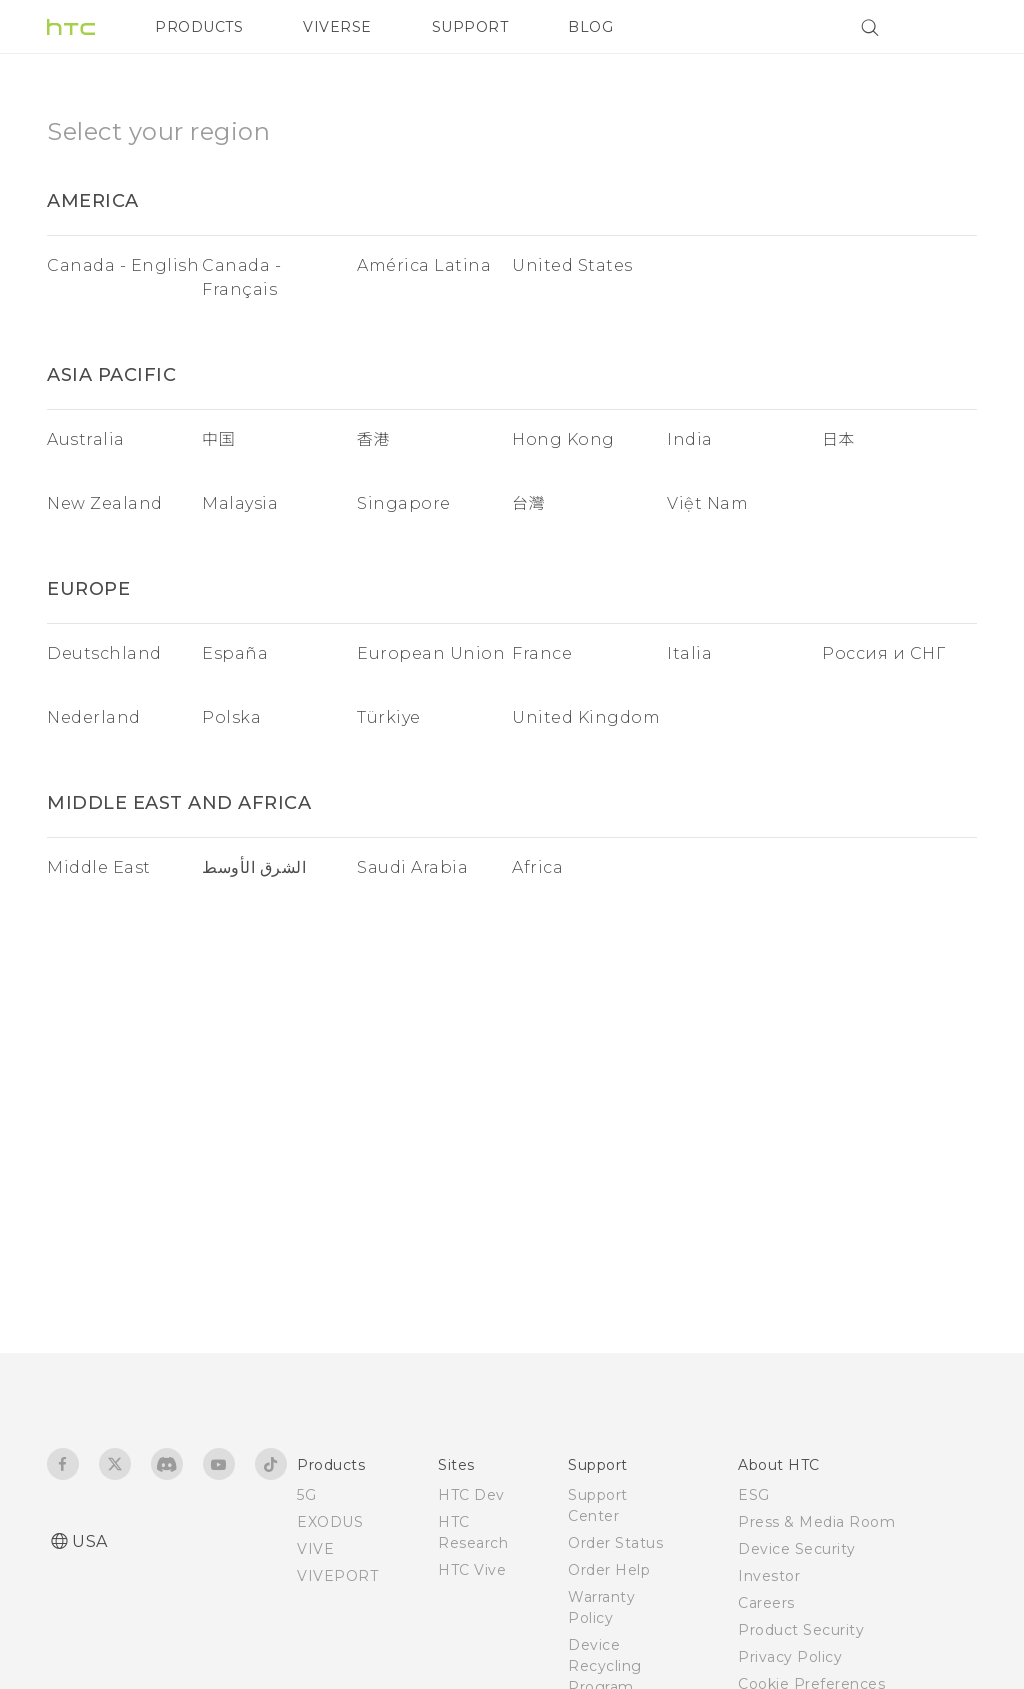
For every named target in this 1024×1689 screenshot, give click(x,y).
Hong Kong (563, 439)
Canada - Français (241, 277)
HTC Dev (471, 1495)
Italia (689, 653)
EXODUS (330, 1522)
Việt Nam (707, 503)
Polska (231, 717)
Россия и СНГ (883, 653)
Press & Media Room (816, 1522)
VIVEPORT (337, 1576)
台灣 (528, 503)
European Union (431, 653)
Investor (769, 1576)
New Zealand (105, 503)
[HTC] (71, 27)
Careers (766, 1603)
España (235, 653)
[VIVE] (950, 27)
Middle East (99, 867)
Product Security (801, 1630)
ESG (754, 1495)
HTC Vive (472, 1570)
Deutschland (104, 653)
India (690, 439)
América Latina (424, 265)
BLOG (590, 27)
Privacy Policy (790, 1657)
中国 (218, 439)
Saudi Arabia (412, 867)
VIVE (315, 1549)
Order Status (615, 1543)
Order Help (609, 1570)
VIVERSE (337, 27)
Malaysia (240, 503)
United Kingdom (586, 717)
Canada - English (123, 265)
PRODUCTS (199, 27)
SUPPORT (470, 27)
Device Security (797, 1549)
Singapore (404, 503)
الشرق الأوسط (254, 867)
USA (90, 1541)
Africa (537, 867)
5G (306, 1495)
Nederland (94, 717)
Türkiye (389, 717)
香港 (373, 439)
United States (572, 265)
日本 (838, 439)
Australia (86, 439)
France (542, 653)
